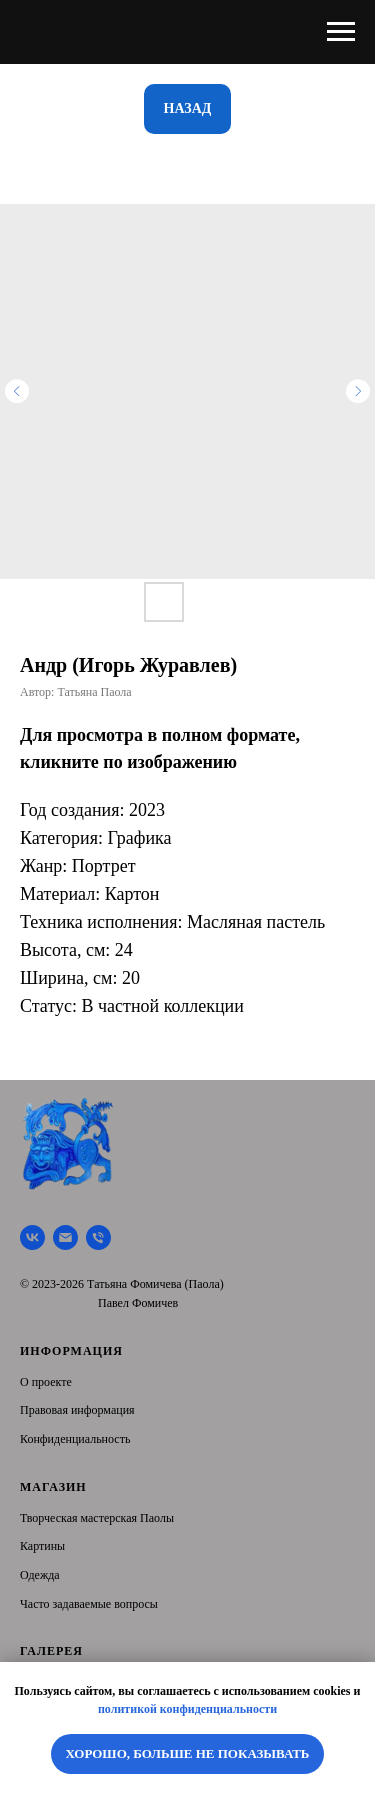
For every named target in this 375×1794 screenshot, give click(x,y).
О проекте (46, 1382)
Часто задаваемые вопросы (89, 1604)
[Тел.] (98, 1237)
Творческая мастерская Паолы (97, 1518)
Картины (42, 1546)
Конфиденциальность (75, 1439)
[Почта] (65, 1237)
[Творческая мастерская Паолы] (32, 1237)
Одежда (40, 1575)
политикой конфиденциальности (187, 1709)
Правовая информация (77, 1410)
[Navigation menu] (341, 32)
